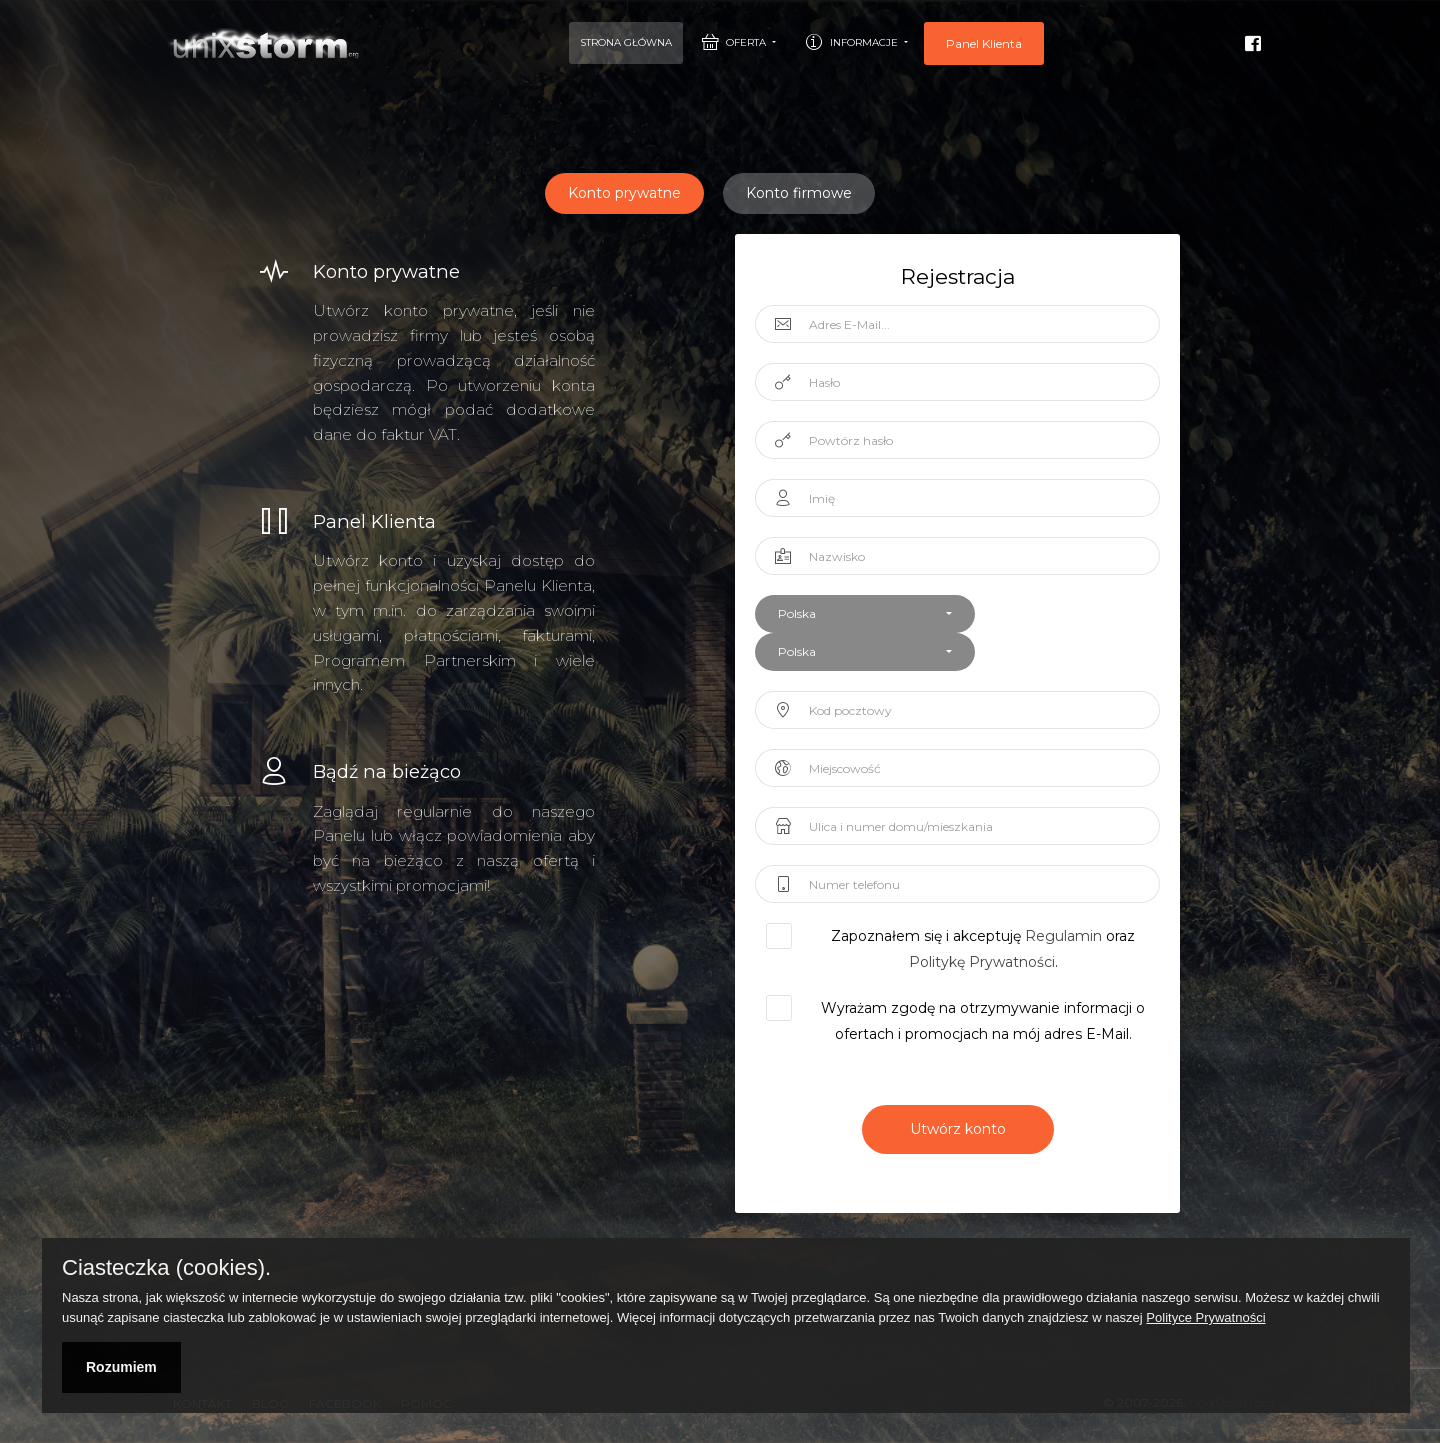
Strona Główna (626, 42)
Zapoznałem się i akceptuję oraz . (973, 950)
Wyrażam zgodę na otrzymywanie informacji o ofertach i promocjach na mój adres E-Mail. (973, 1021)
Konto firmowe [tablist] (799, 193)
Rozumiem (121, 1367)
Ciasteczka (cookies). (166, 1268)
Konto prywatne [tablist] (624, 193)
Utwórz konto (958, 1129)
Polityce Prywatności (1205, 1317)
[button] (865, 614)
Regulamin (1063, 936)
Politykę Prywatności (982, 962)
